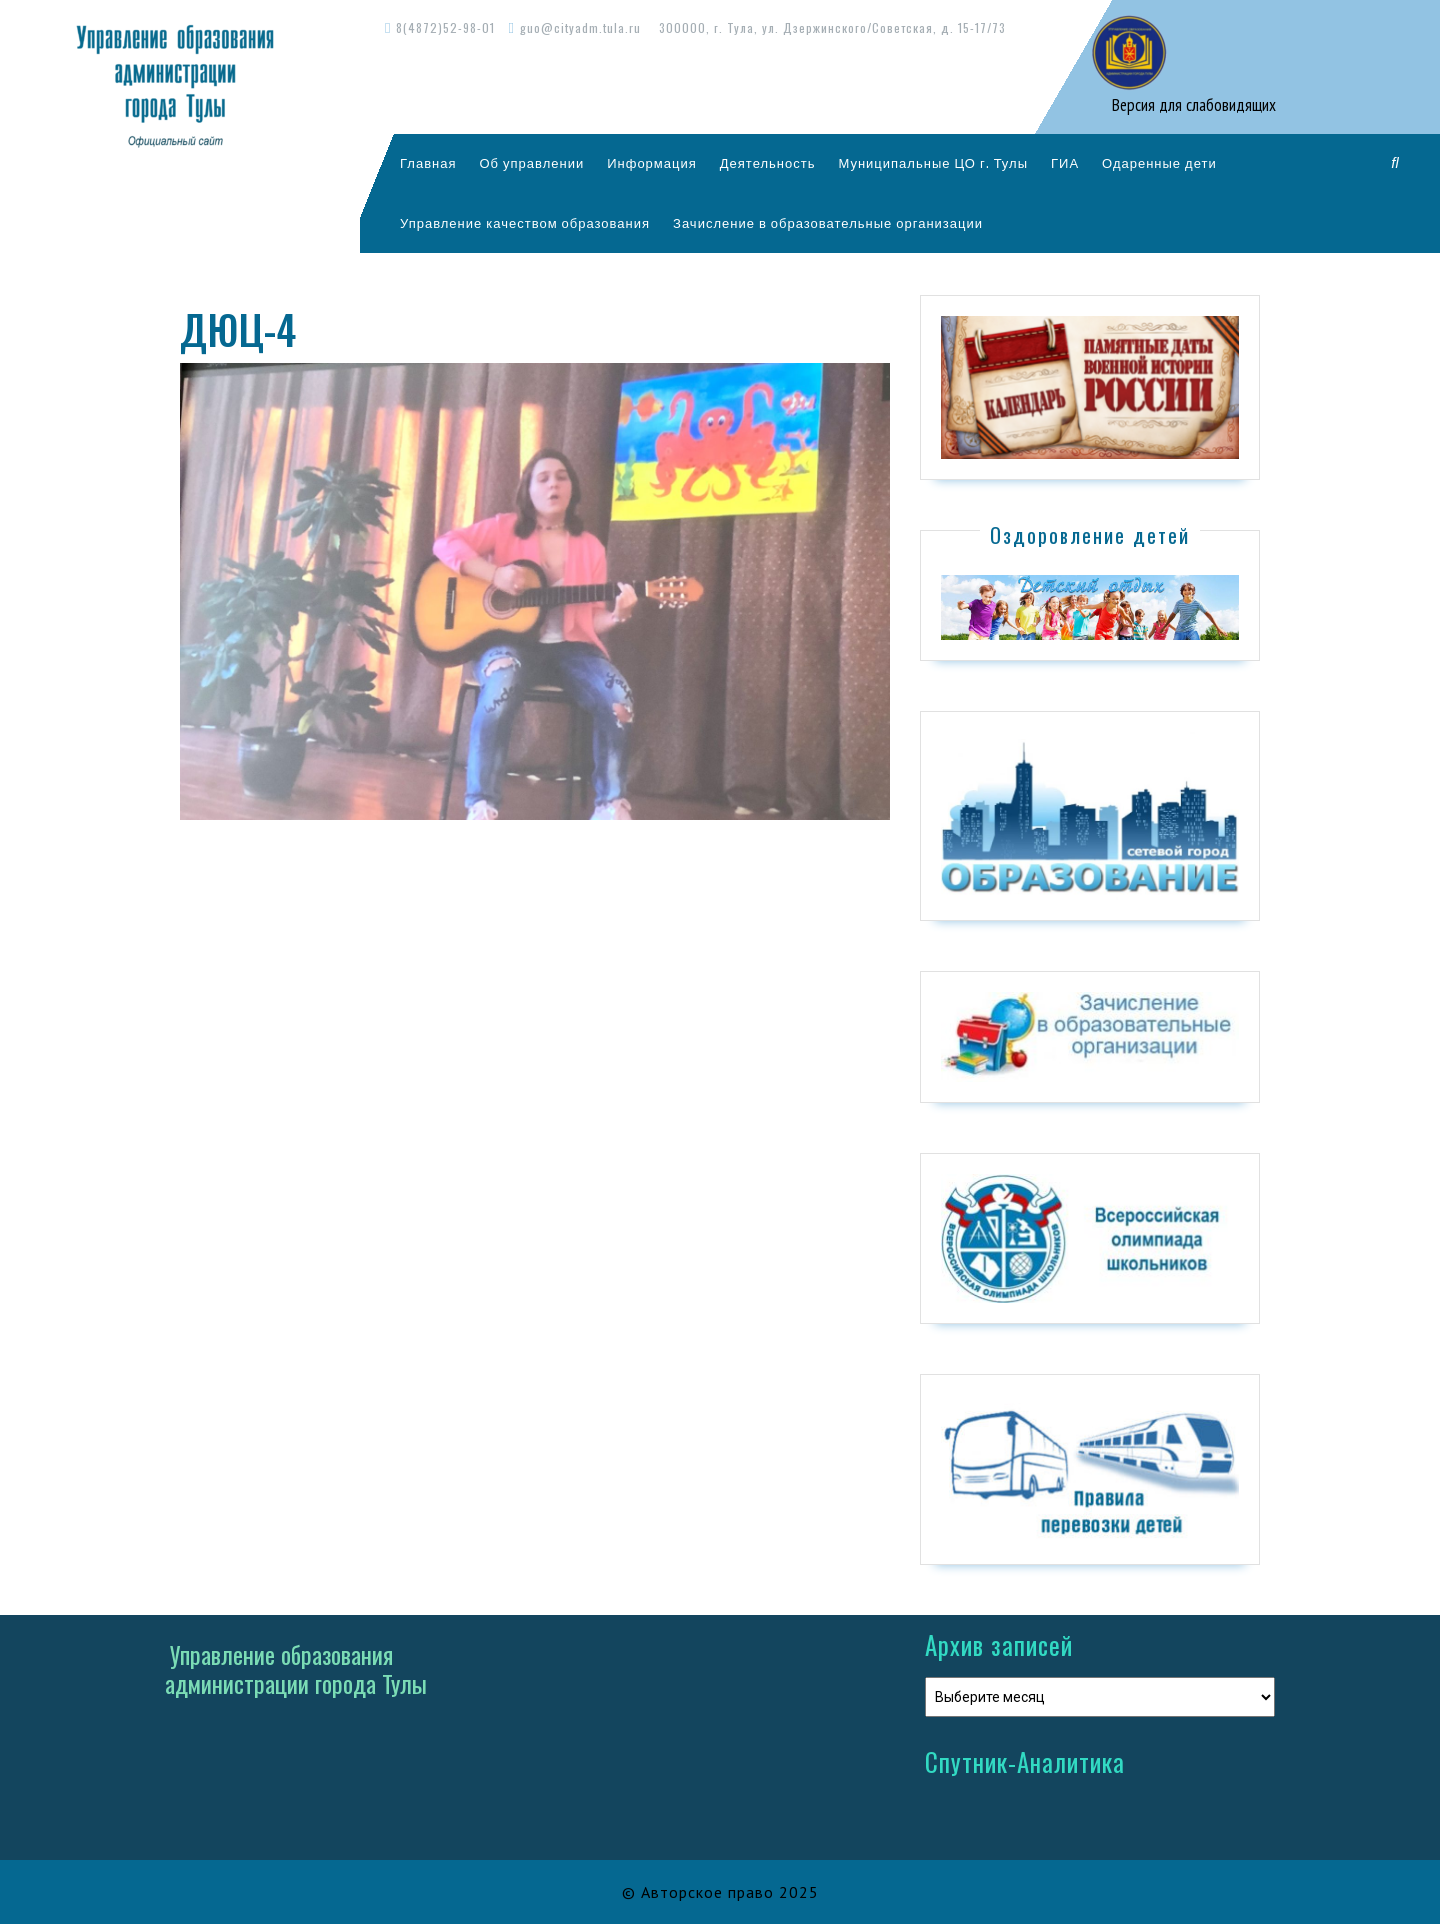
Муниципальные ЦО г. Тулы (933, 163)
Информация (652, 163)
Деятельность (768, 163)
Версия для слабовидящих (1192, 105)
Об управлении (531, 163)
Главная (428, 163)
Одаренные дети (1159, 163)
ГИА (1065, 163)
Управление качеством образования (525, 223)
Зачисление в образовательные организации (828, 223)
